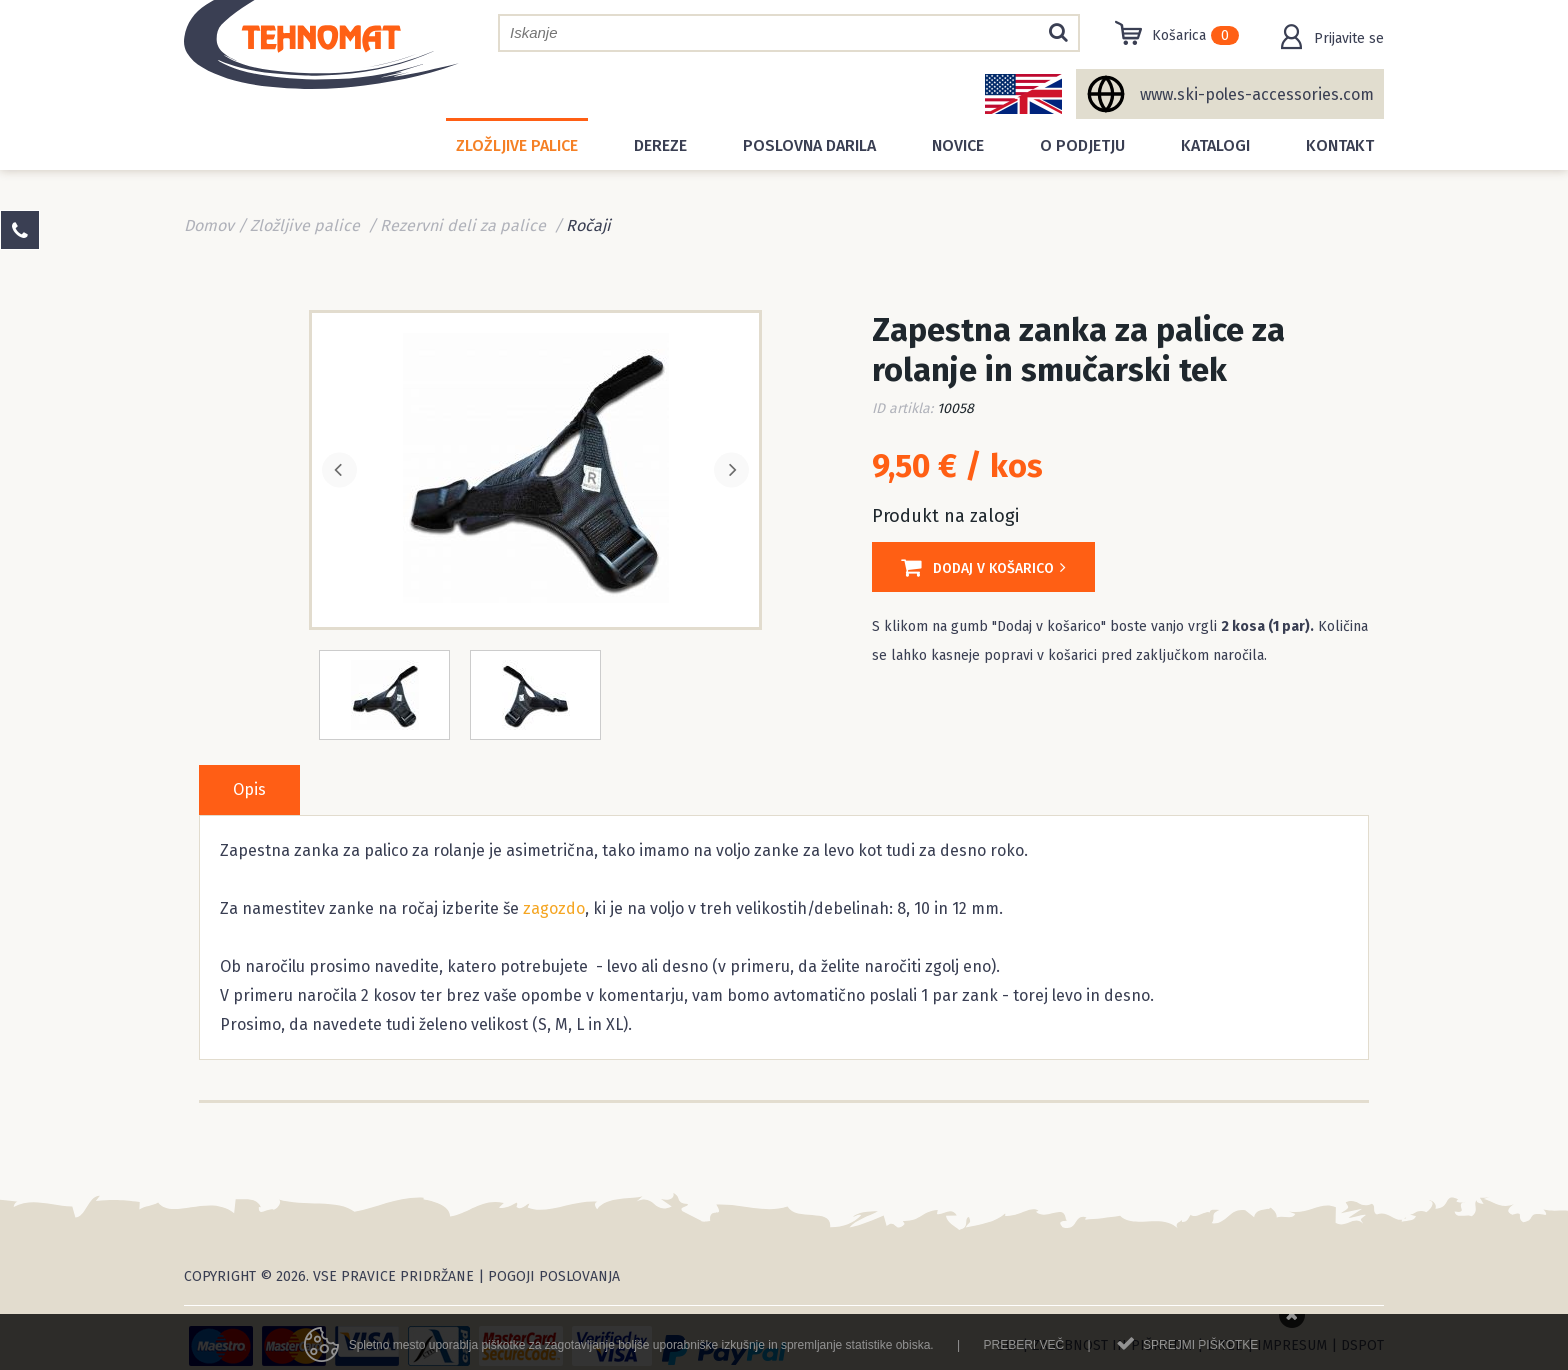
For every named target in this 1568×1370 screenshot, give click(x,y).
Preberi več (1023, 1351)
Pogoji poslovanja (554, 1276)
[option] (535, 468)
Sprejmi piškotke (1200, 1351)
